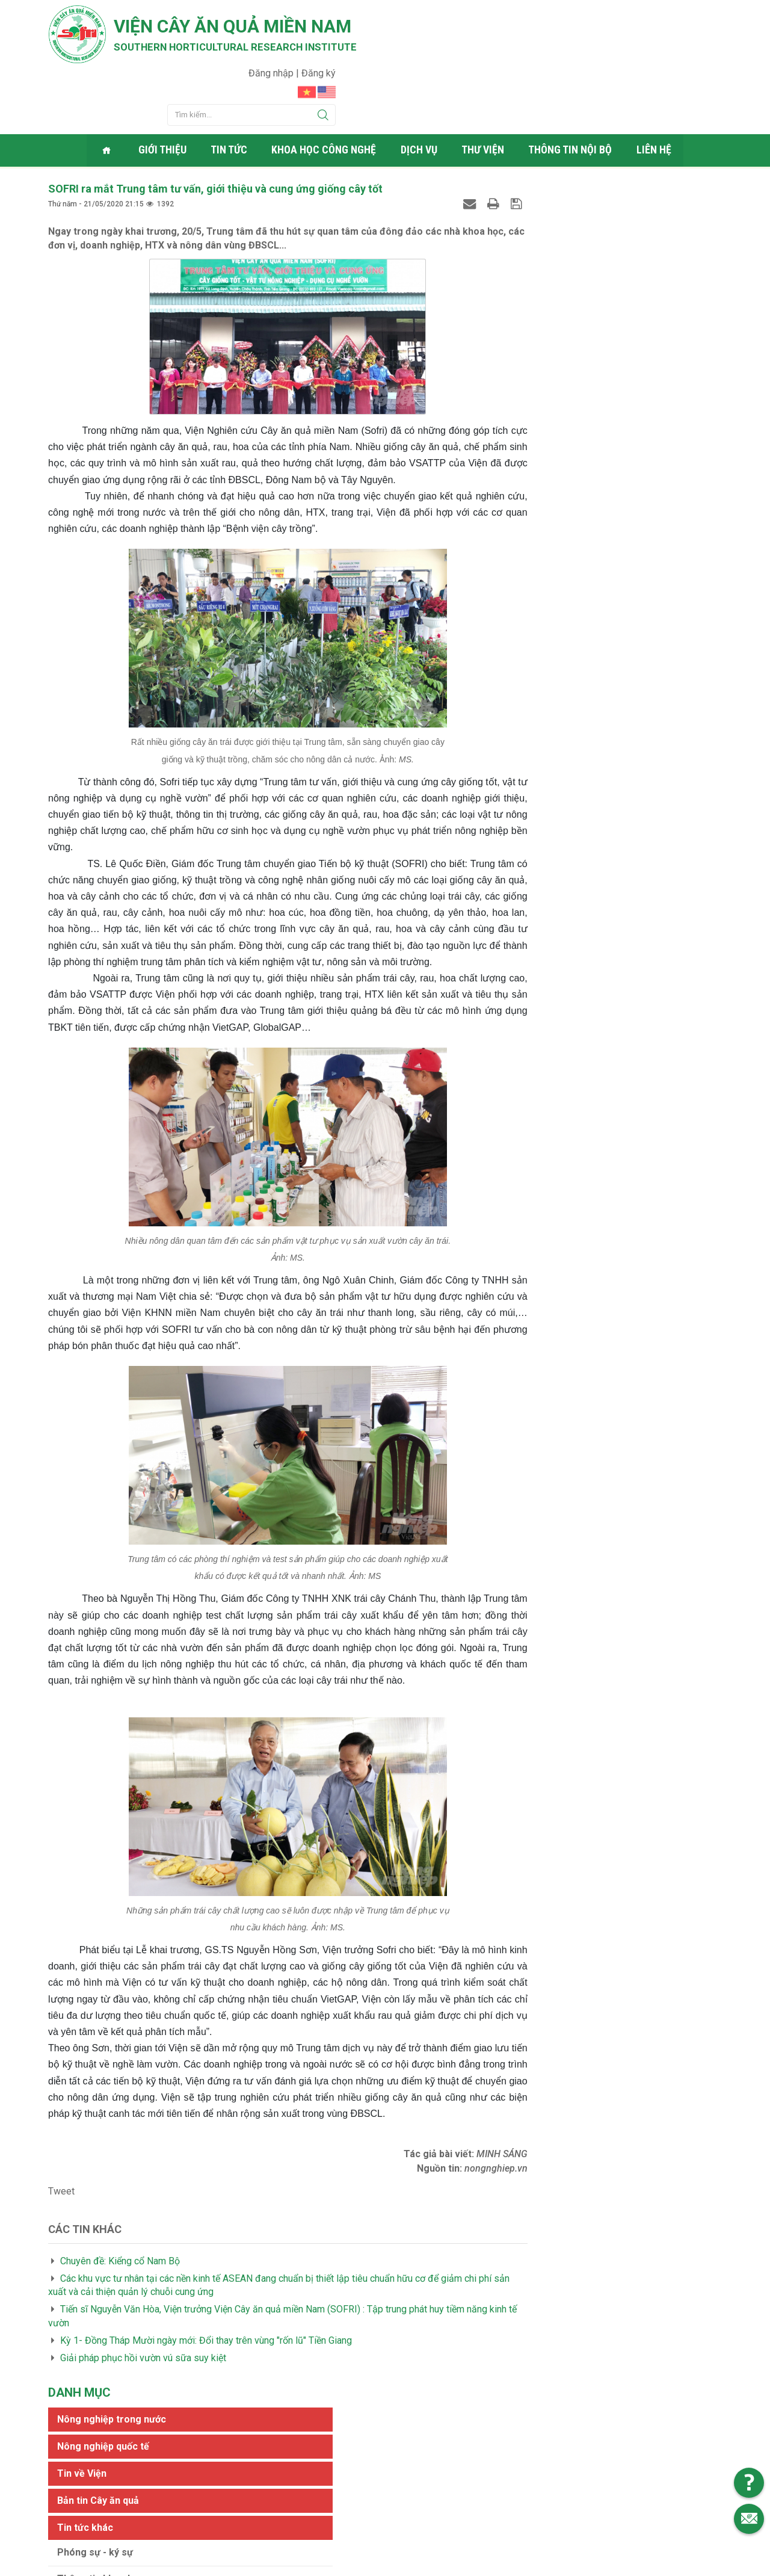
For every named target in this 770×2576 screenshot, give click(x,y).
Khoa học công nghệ (326, 93)
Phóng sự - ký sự (552, 289)
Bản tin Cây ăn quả (555, 237)
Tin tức (231, 93)
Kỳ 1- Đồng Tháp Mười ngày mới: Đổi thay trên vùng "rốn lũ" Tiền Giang (206, 2346)
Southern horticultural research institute (246, 49)
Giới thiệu (165, 93)
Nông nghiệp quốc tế (560, 183)
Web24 (499, 2564)
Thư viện (484, 93)
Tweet (61, 2198)
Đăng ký (705, 15)
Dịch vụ (420, 93)
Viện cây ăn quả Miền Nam (245, 27)
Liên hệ (655, 93)
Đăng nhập (658, 15)
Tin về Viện (539, 210)
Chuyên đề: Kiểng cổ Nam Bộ (120, 2267)
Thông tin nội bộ (572, 93)
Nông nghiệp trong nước (568, 156)
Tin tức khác (542, 264)
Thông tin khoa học (557, 315)
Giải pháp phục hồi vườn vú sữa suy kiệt (143, 2364)
